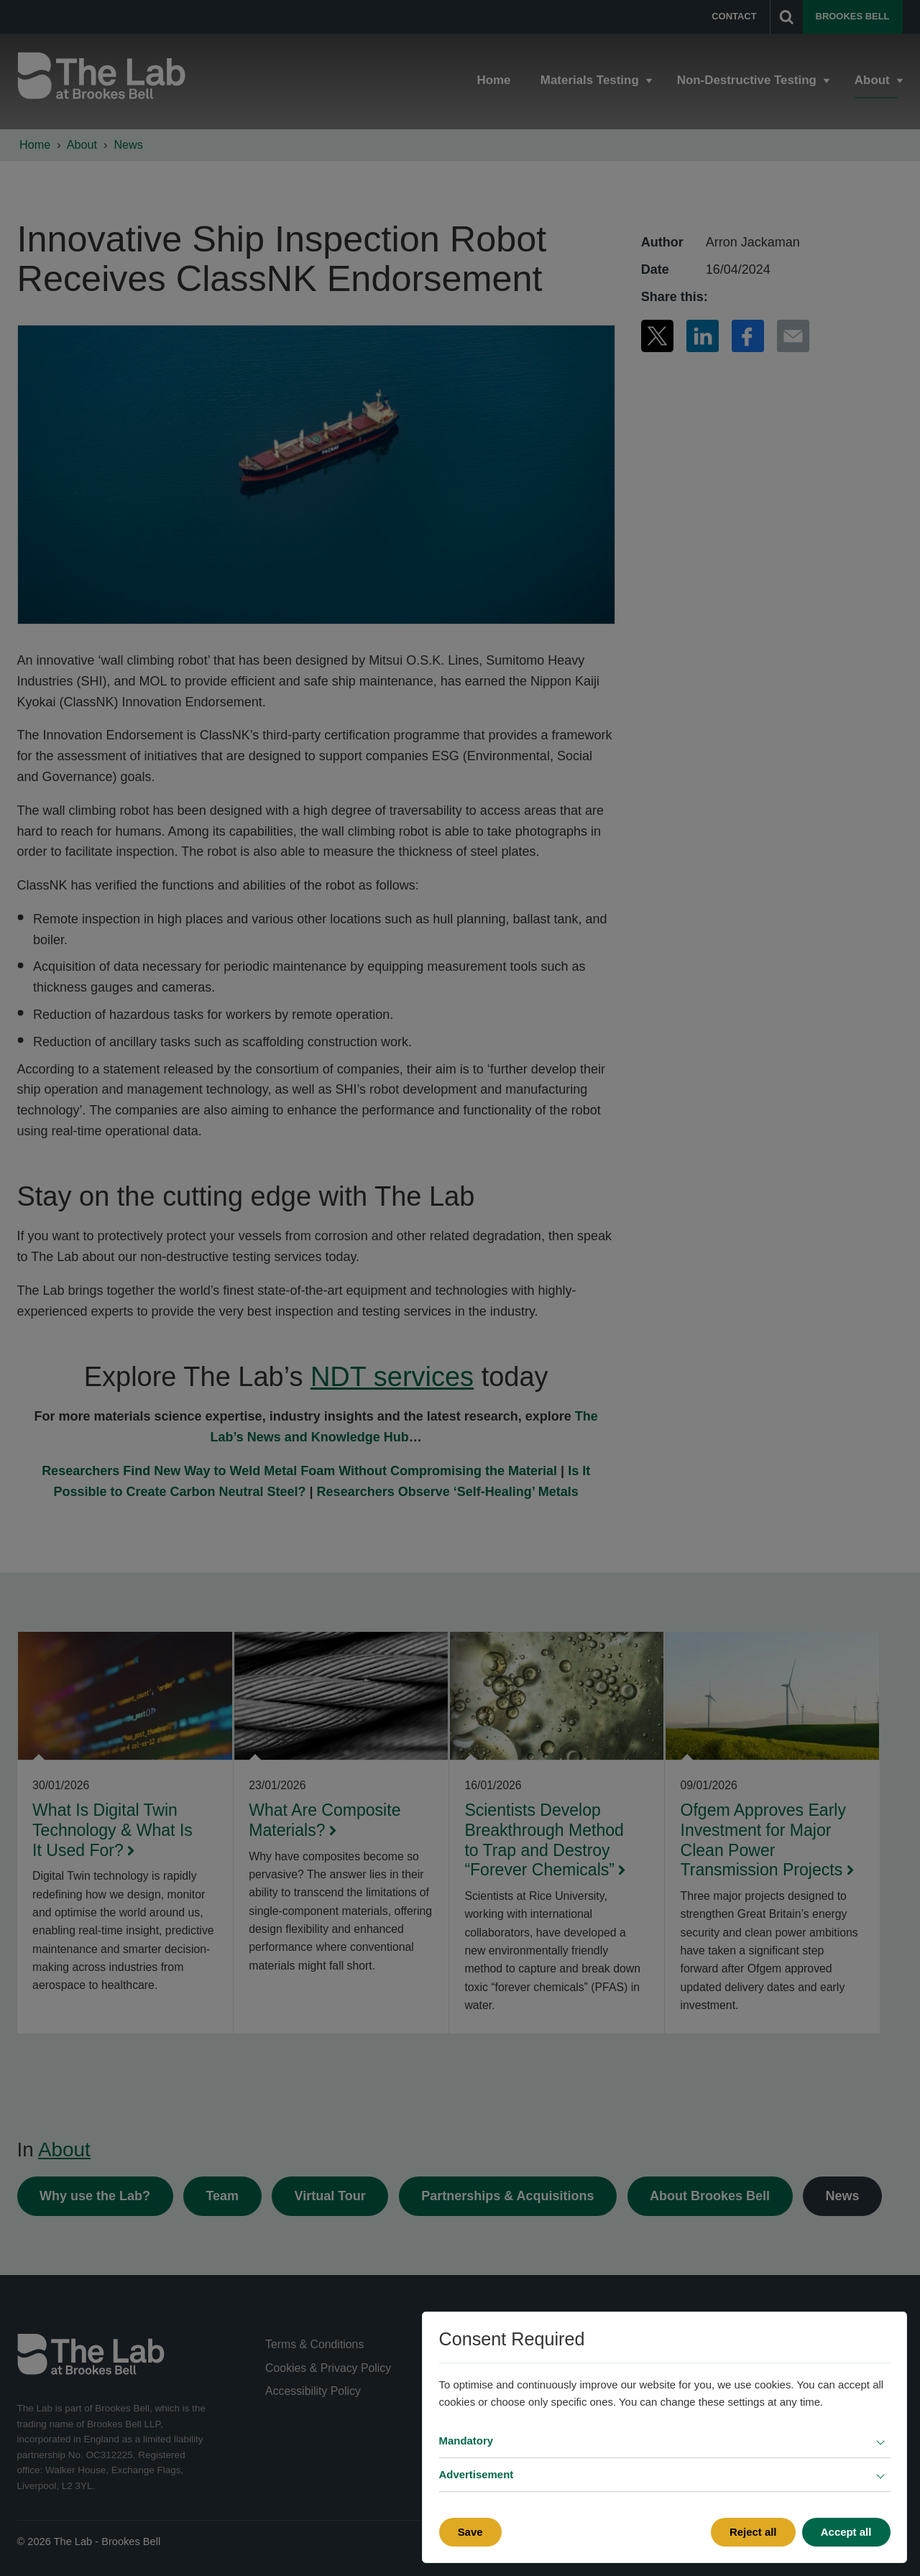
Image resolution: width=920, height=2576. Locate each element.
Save (470, 2532)
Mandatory (466, 2440)
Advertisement (476, 2474)
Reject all (753, 2532)
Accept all (846, 2532)
